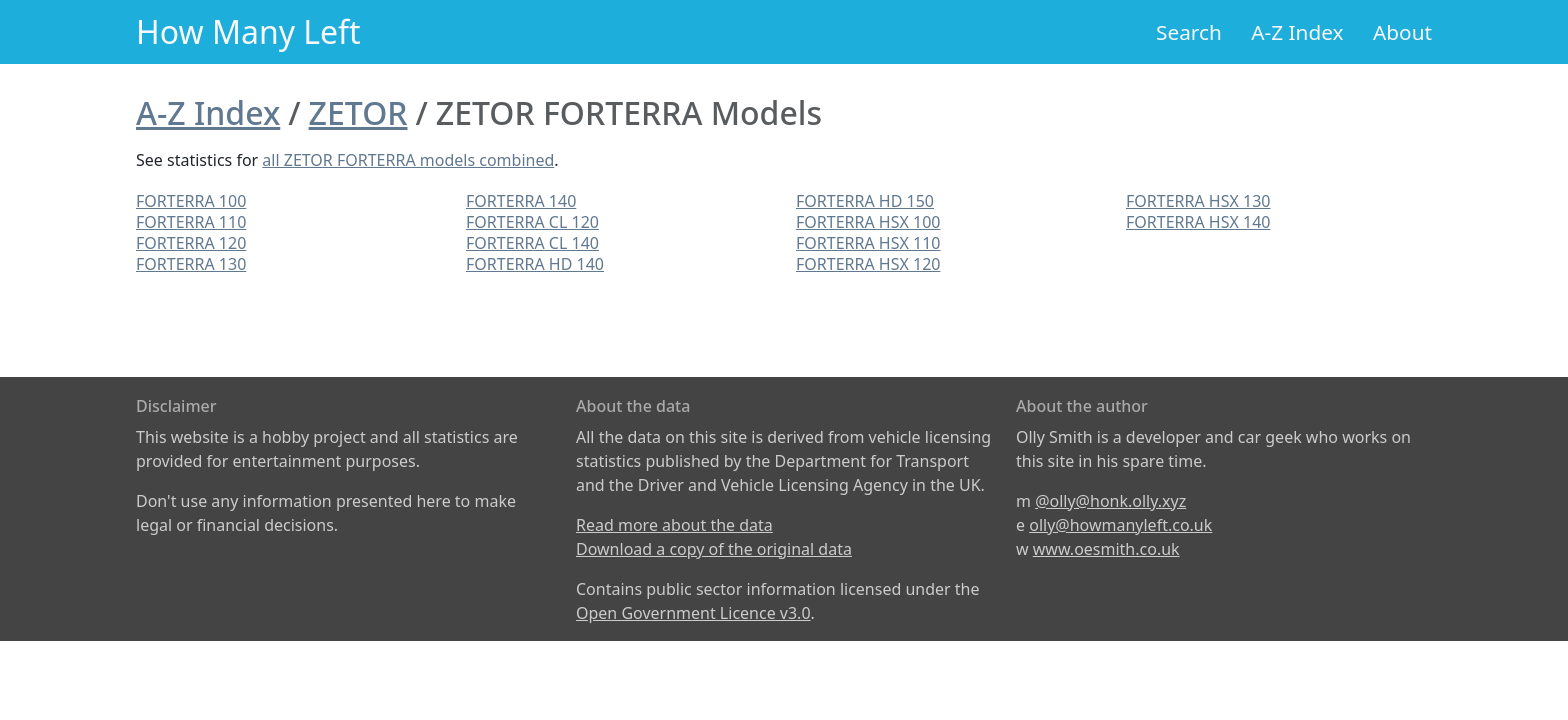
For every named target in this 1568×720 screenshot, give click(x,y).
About (1402, 32)
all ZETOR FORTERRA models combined (408, 160)
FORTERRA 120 (191, 243)
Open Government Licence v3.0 (693, 613)
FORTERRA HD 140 (535, 264)
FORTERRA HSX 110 (868, 243)
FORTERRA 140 (521, 201)
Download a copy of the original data (714, 549)
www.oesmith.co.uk (1106, 549)
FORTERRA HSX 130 (1198, 201)
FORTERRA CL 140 (532, 243)
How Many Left (248, 31)
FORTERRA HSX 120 (868, 264)
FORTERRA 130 (191, 264)
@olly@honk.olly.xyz (1110, 501)
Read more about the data (674, 525)
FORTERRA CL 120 (532, 222)
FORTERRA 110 (191, 222)
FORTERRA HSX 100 (868, 222)
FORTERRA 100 (191, 201)
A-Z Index (1297, 32)
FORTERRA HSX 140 (1198, 222)
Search (1189, 32)
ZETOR (358, 112)
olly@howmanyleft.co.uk (1120, 525)
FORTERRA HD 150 (865, 201)
